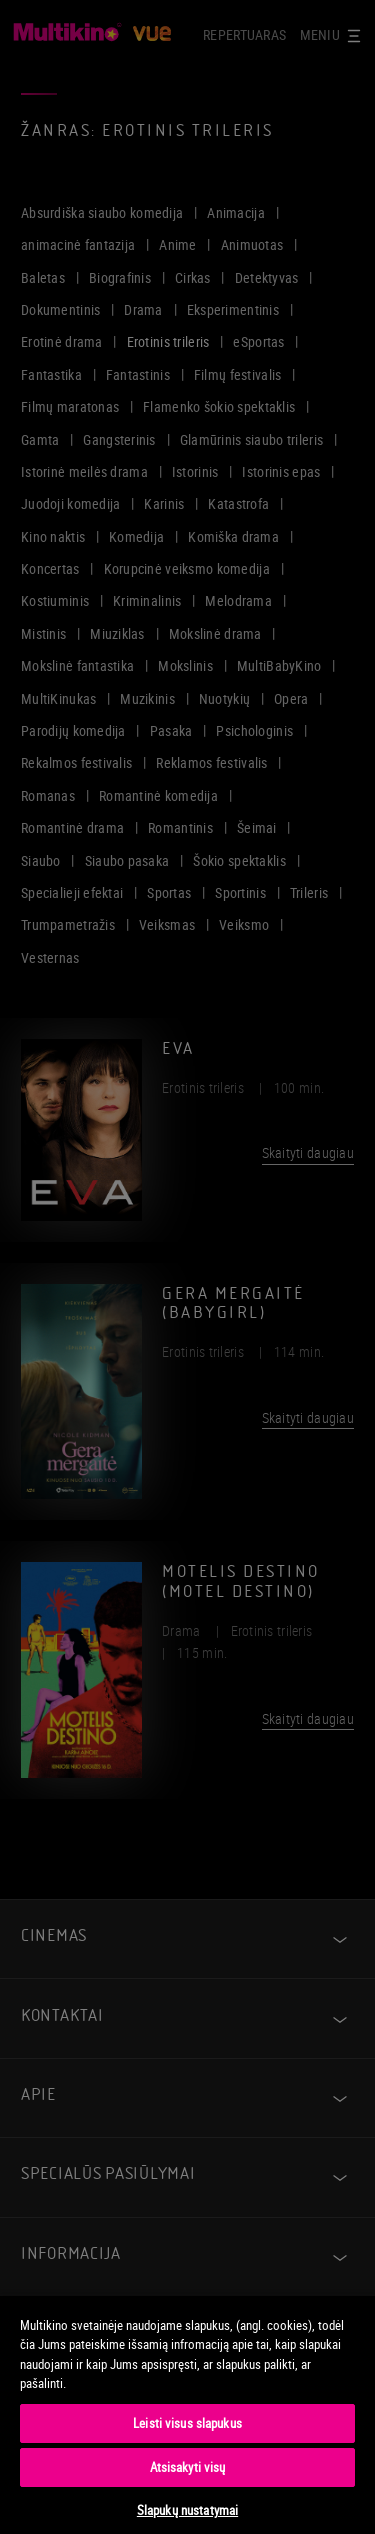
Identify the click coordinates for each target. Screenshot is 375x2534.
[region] (187, 2414)
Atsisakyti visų (188, 2467)
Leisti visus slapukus (187, 2423)
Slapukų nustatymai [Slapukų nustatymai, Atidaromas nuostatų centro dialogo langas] (187, 2510)
